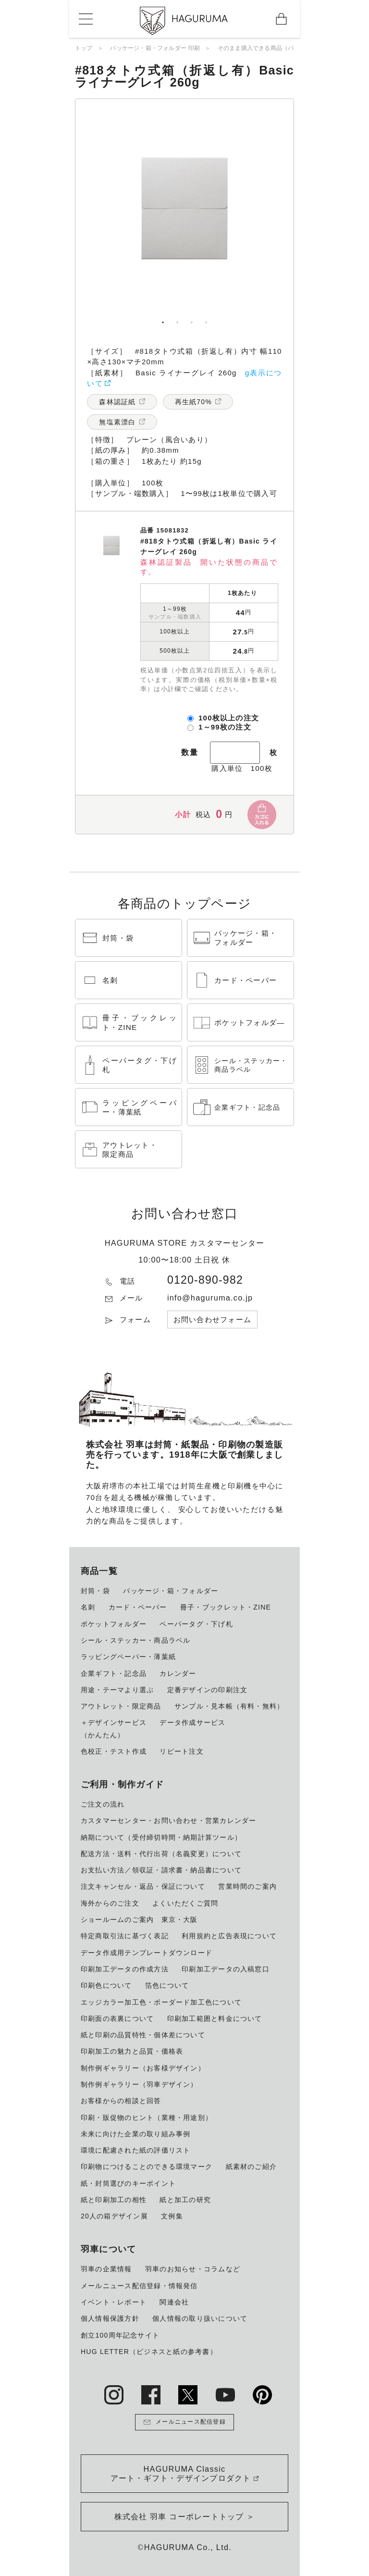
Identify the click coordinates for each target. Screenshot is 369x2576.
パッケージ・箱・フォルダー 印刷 (155, 48)
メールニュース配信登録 (184, 2422)
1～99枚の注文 (224, 727)
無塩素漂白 (117, 422)
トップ (84, 48)
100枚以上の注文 (228, 718)
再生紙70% (193, 402)
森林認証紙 (117, 402)
